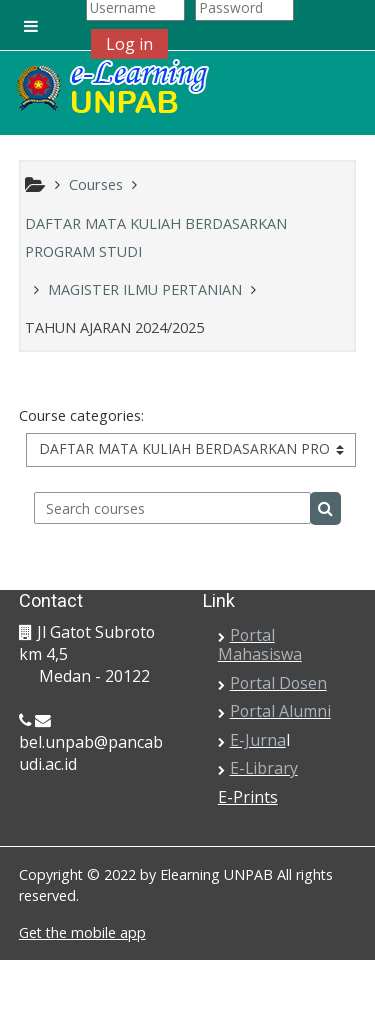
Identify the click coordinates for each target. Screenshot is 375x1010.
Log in (129, 44)
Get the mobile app (82, 932)
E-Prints (248, 797)
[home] (111, 88)
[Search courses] (172, 508)
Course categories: (81, 415)
